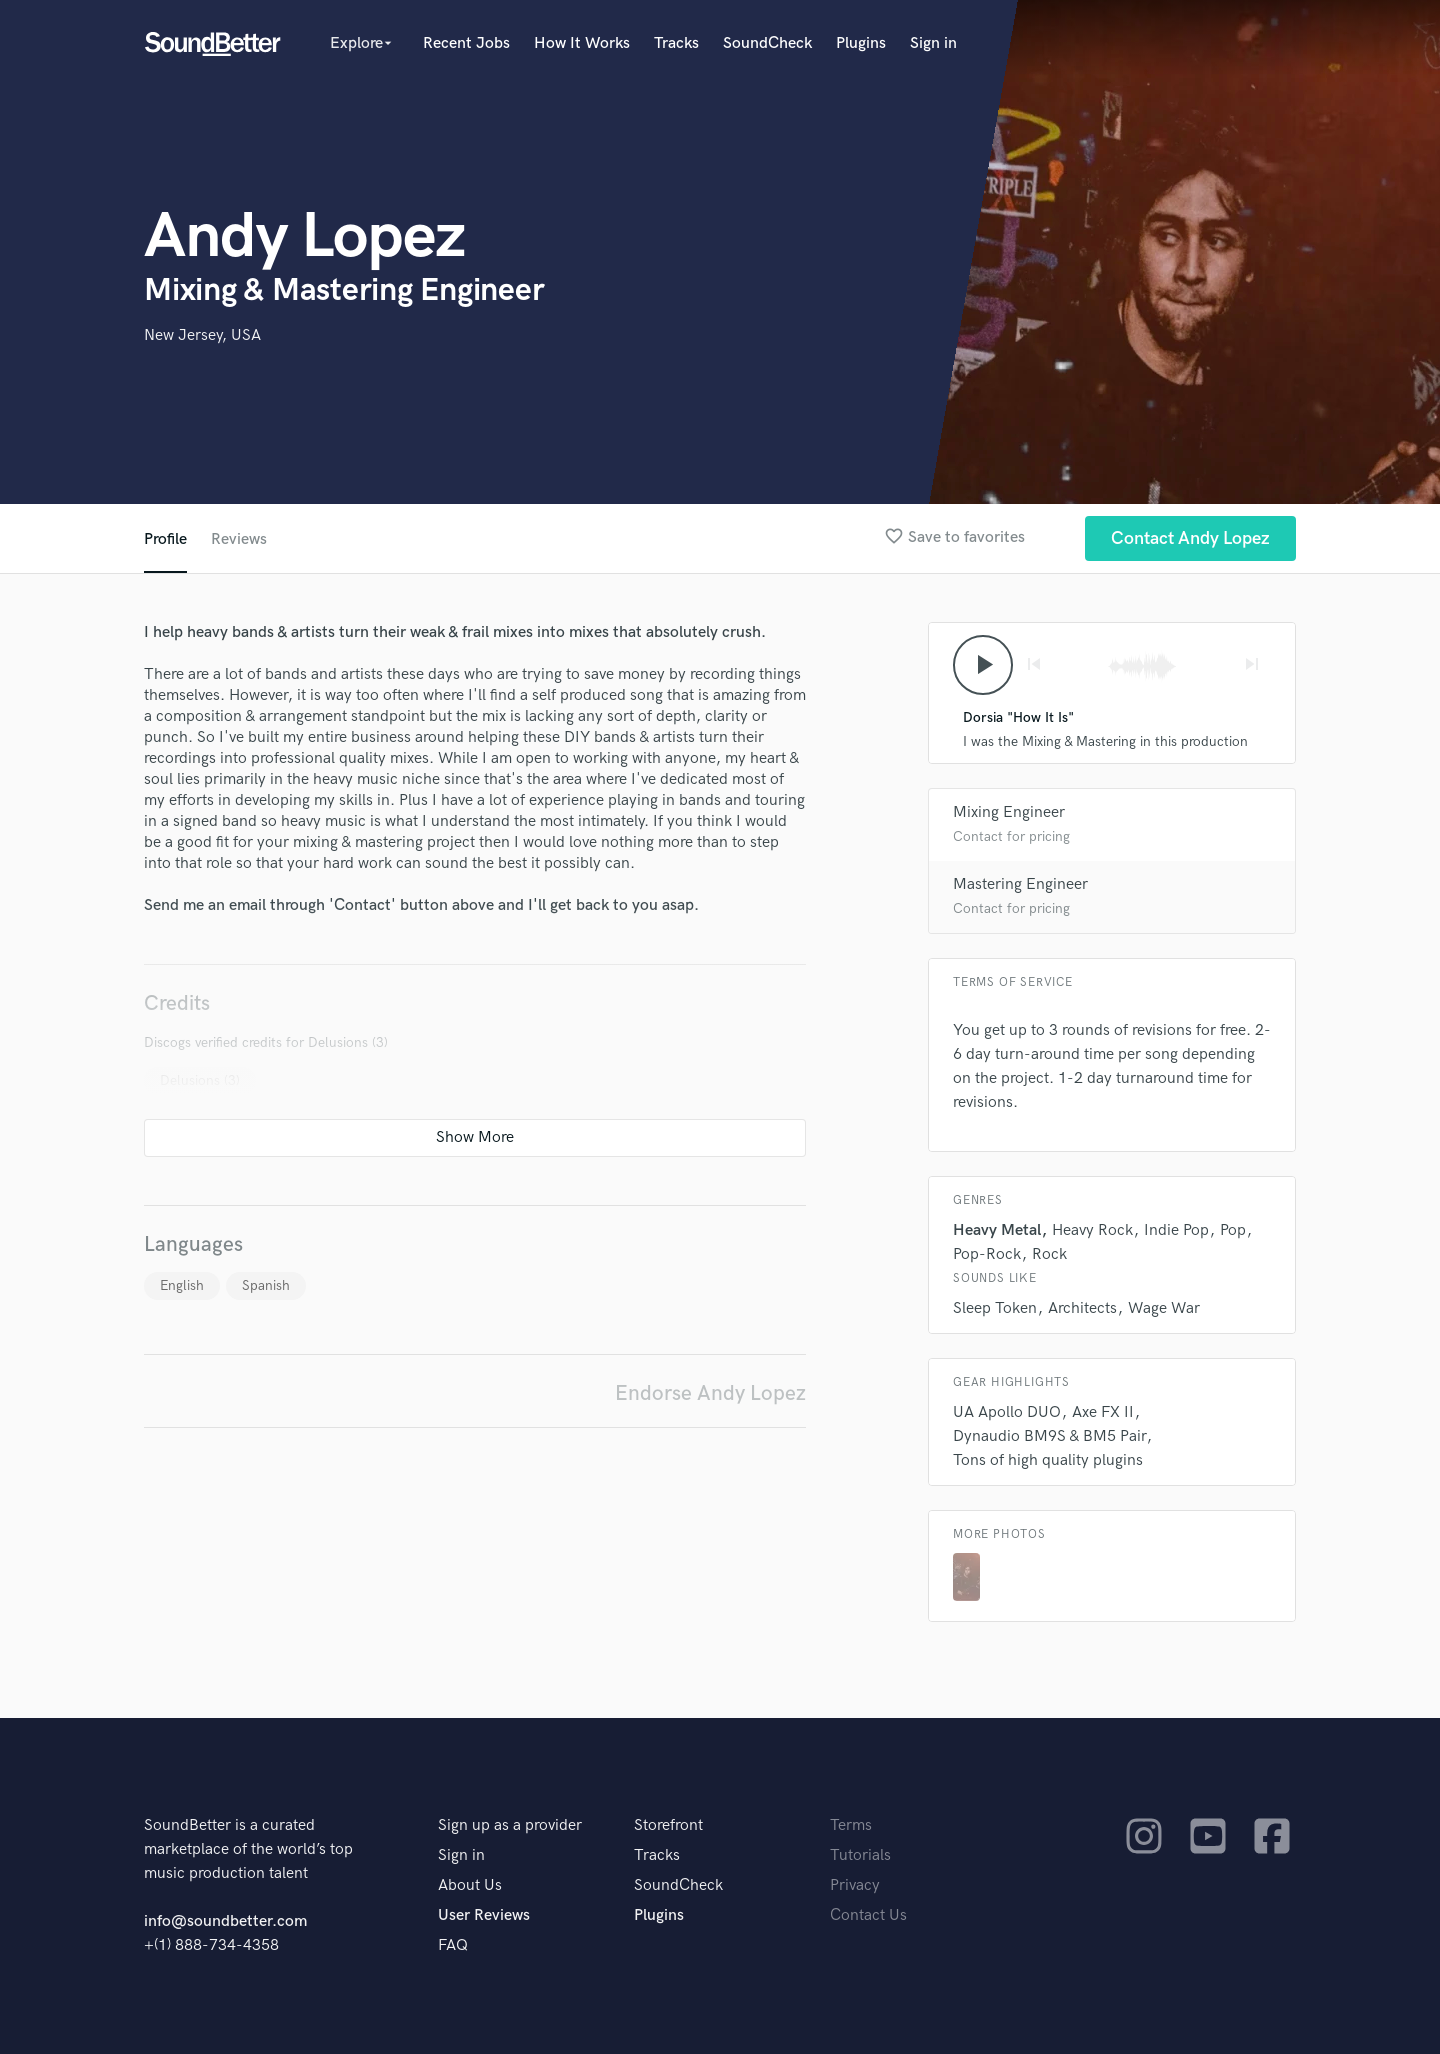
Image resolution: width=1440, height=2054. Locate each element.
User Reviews (484, 1915)
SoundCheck (767, 43)
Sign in (933, 43)
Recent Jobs (466, 43)
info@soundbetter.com (225, 1921)
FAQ (453, 1945)
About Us (470, 1885)
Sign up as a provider (510, 1825)
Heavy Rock (1092, 1230)
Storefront (668, 1825)
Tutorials (860, 1855)
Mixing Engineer (1009, 812)
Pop (1233, 1230)
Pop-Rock (987, 1254)
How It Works (582, 43)
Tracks (676, 43)
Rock (1049, 1254)
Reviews (239, 539)
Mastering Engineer (1020, 884)
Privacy (855, 1885)
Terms (851, 1825)
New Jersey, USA (202, 335)
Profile (165, 539)
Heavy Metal (997, 1230)
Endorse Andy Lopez (710, 1393)
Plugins (861, 43)
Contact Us (868, 1915)
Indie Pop (1176, 1230)
